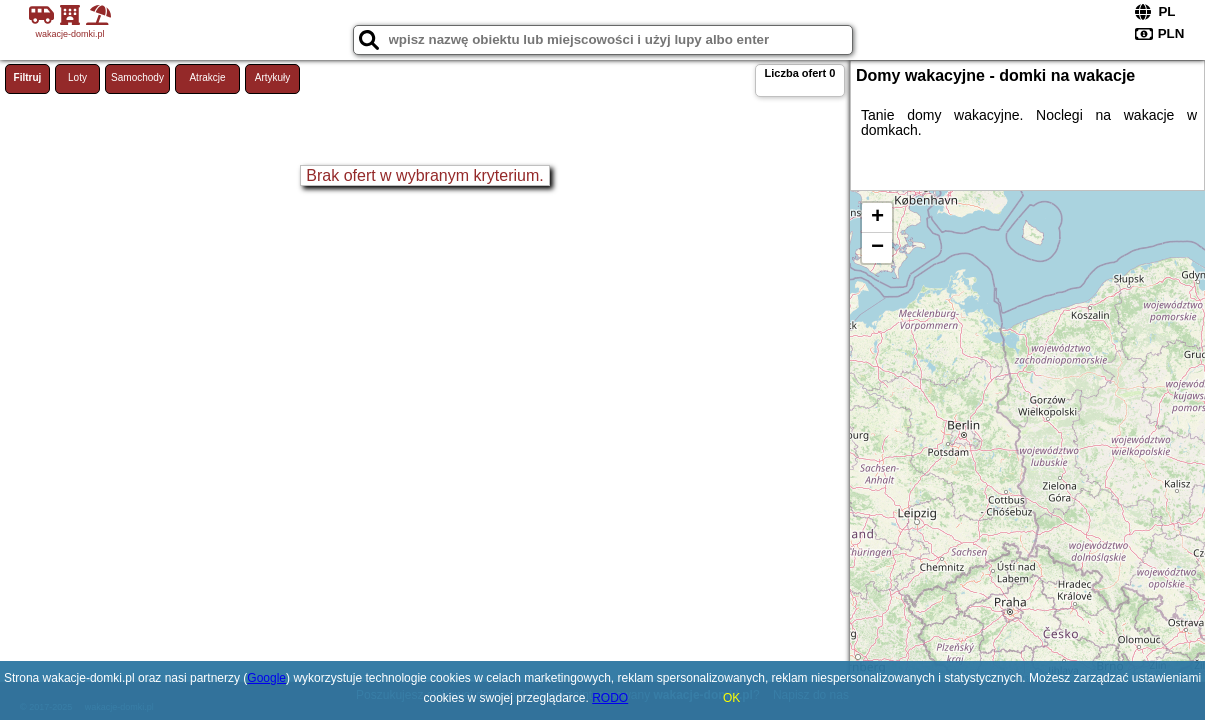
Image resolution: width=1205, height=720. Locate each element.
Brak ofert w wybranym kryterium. (424, 175)
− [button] (877, 248)
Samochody (137, 77)
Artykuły (273, 77)
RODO (610, 698)
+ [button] (877, 218)
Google (266, 678)
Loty (77, 77)
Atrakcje (207, 77)
